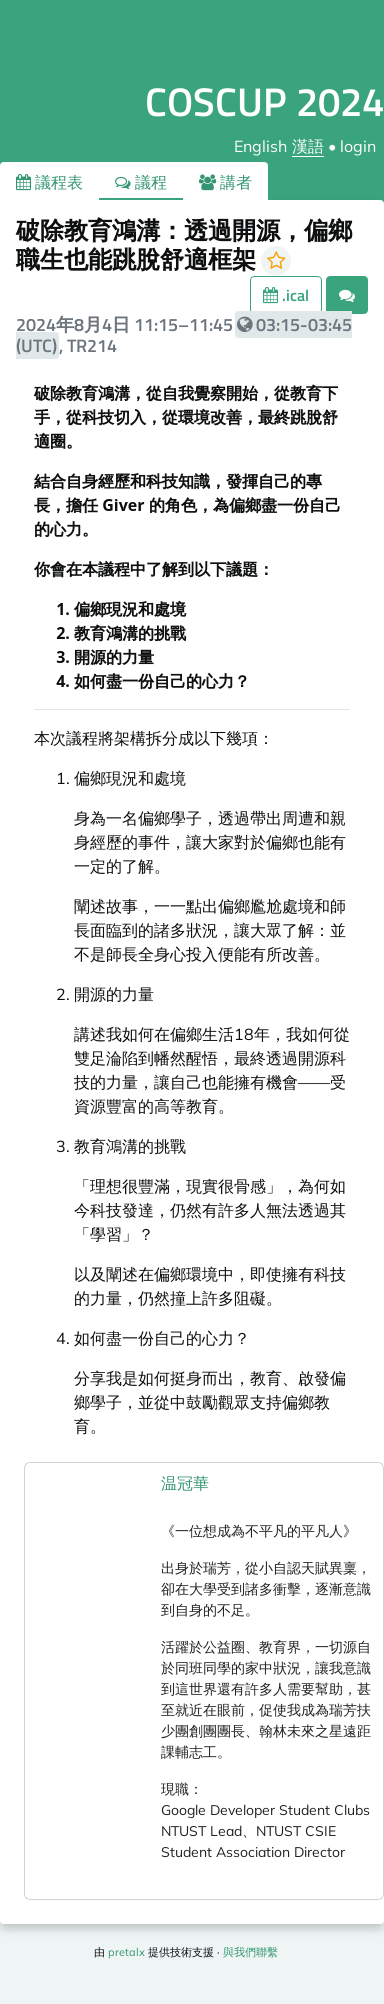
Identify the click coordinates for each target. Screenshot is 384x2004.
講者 (225, 182)
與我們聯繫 (250, 1952)
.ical (286, 295)
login (358, 146)
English (260, 146)
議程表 (49, 182)
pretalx (126, 1952)
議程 (141, 182)
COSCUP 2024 (264, 101)
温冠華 (185, 1483)
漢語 (308, 146)
